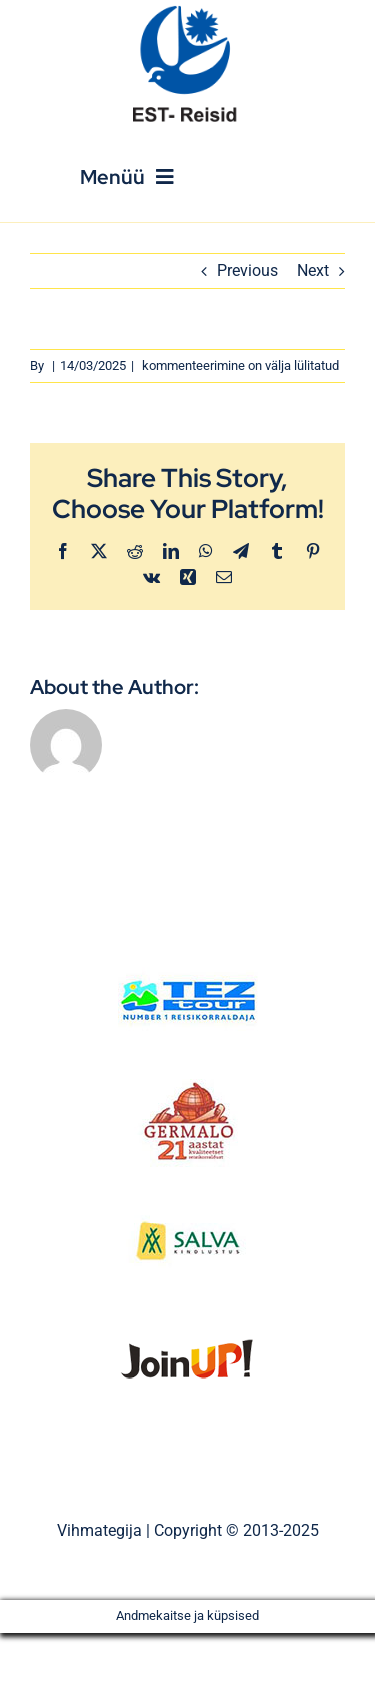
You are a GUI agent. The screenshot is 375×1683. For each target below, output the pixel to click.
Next (313, 270)
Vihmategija (99, 1530)
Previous (247, 270)
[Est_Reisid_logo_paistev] (188, 12)
